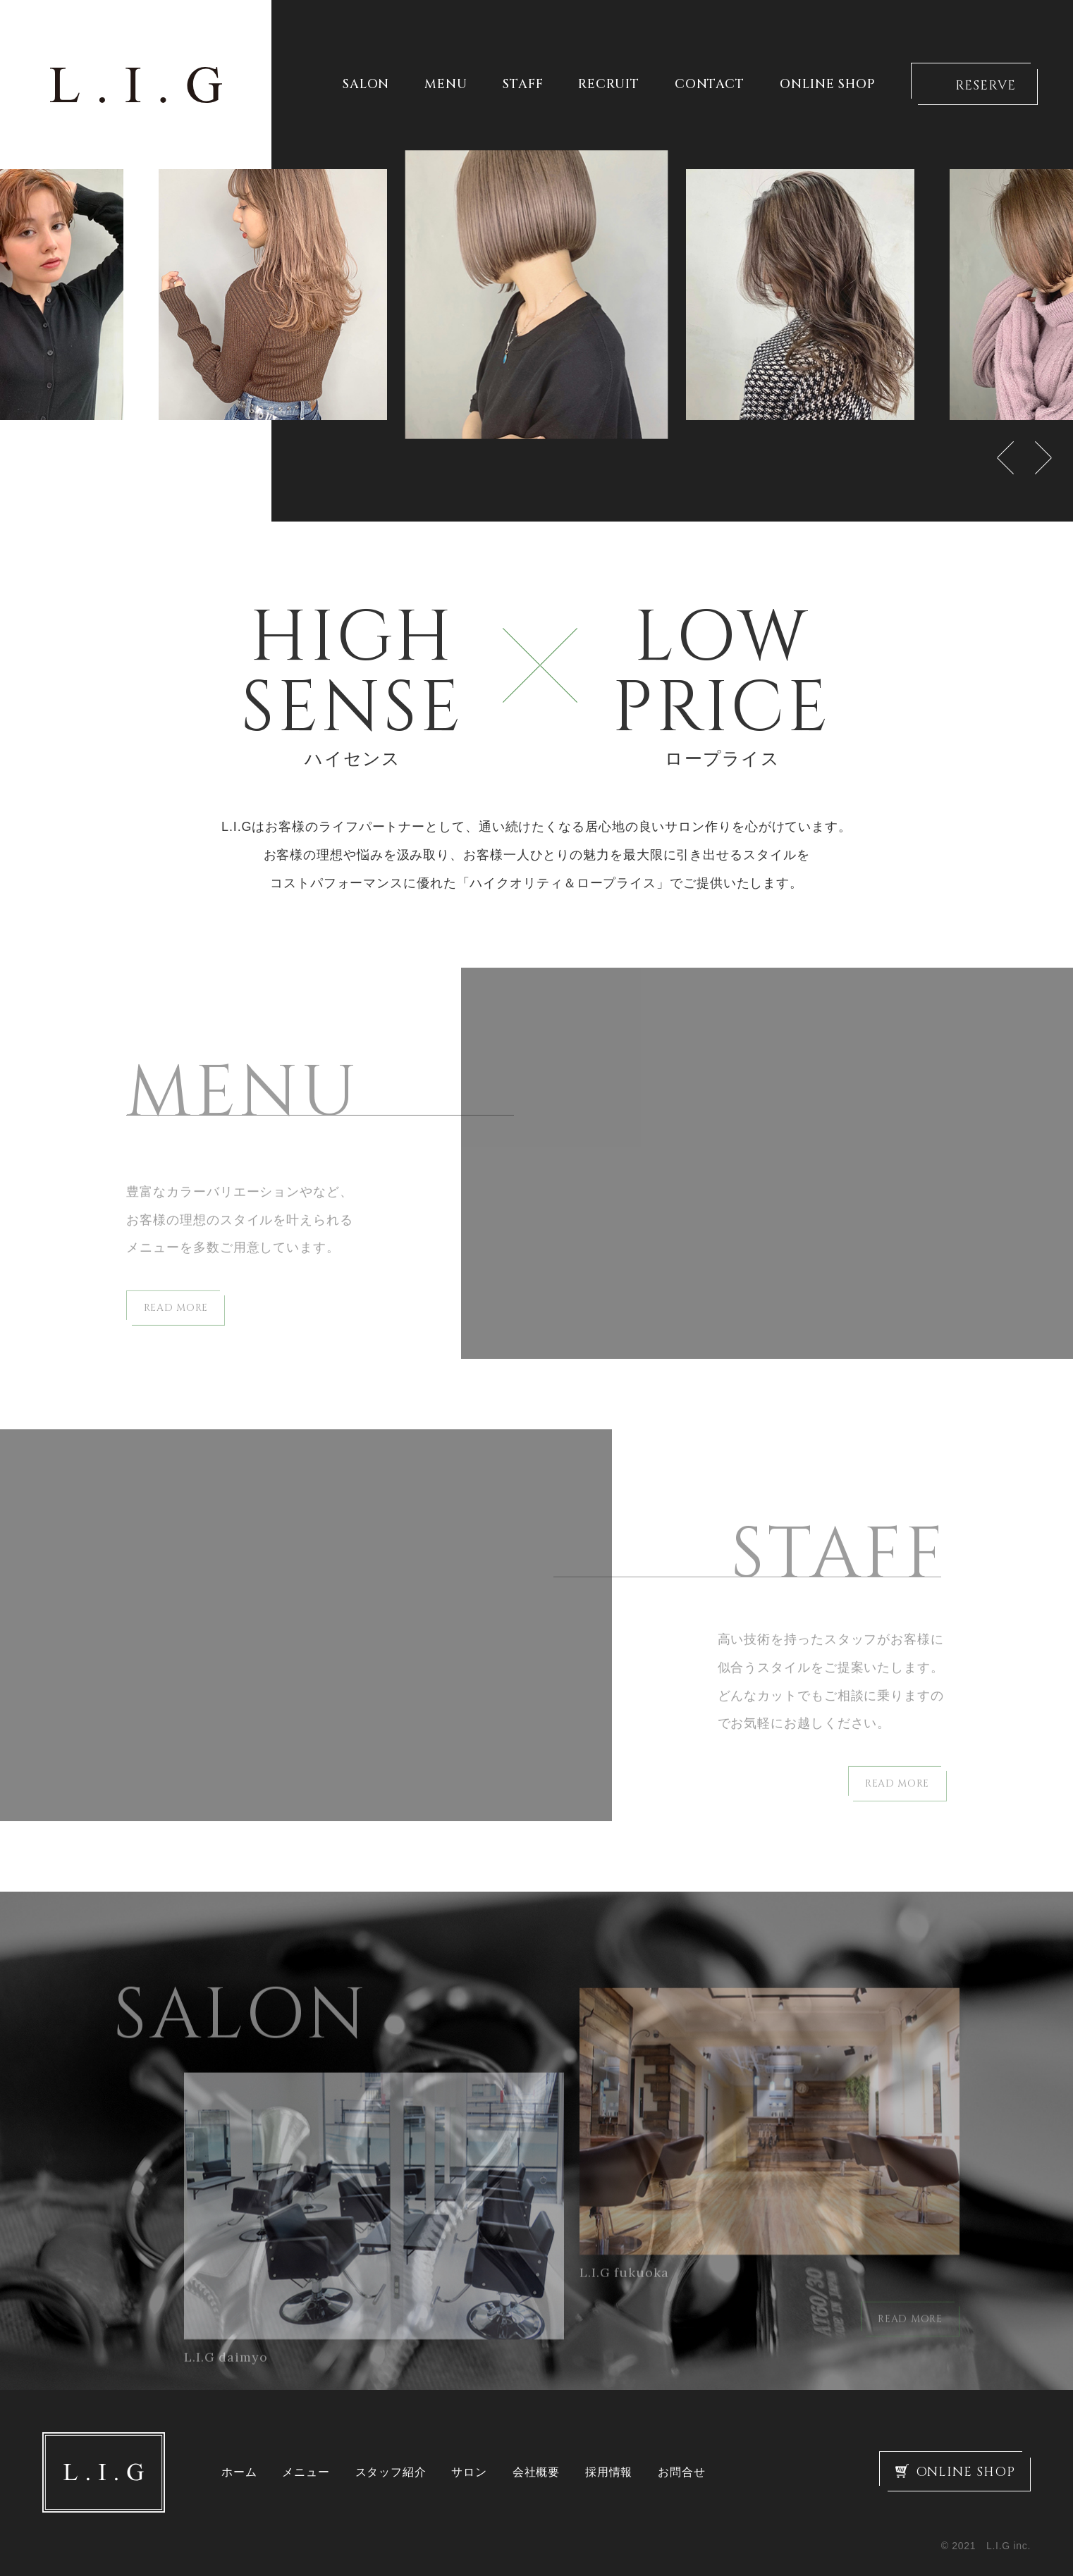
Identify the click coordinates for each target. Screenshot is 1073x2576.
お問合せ (681, 2472)
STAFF (523, 84)
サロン (468, 2472)
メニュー (305, 2472)
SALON (366, 84)
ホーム (239, 2472)
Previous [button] (1005, 457)
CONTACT (709, 84)
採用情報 (608, 2472)
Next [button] (1043, 457)
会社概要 (536, 2472)
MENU (445, 84)
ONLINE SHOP (828, 84)
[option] (536, 294)
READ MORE (176, 1324)
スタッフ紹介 (391, 2472)
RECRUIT (608, 84)
